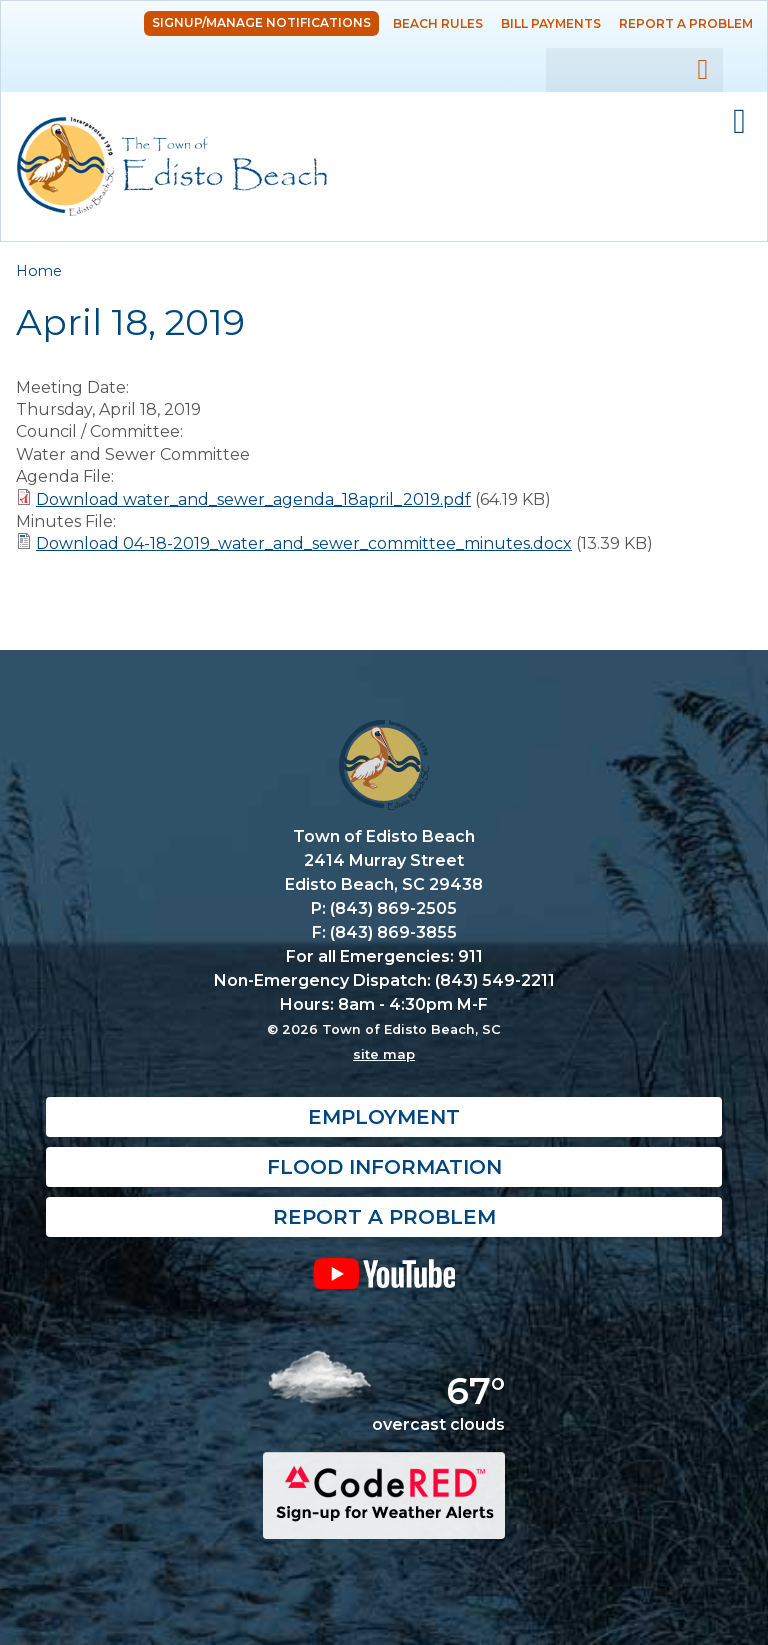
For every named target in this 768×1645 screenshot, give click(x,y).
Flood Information (384, 1167)
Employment (384, 1117)
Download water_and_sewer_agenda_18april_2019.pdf (253, 499)
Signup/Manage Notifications (261, 22)
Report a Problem (686, 23)
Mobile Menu (739, 122)
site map (384, 1054)
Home (39, 271)
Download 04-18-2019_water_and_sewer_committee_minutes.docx (304, 543)
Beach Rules (438, 23)
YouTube (384, 1273)
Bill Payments (551, 23)
